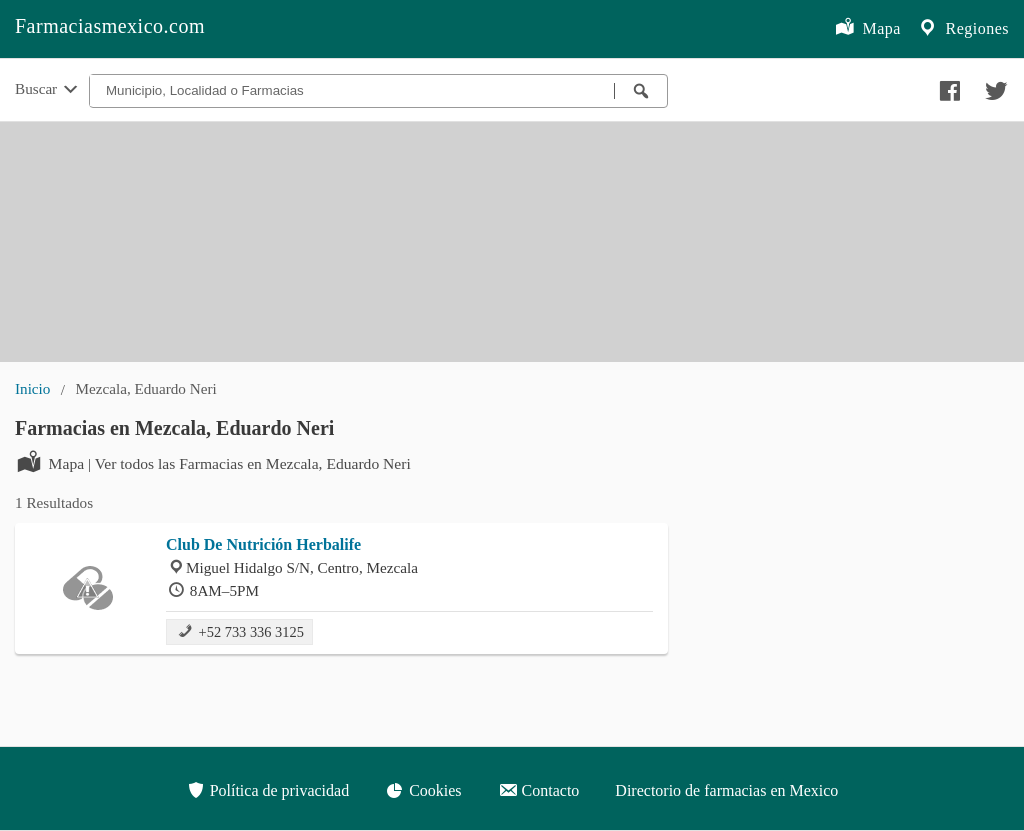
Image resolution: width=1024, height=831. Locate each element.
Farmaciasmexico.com (110, 26)
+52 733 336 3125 (239, 630)
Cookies (423, 790)
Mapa (867, 29)
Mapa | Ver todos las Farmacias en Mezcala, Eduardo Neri (213, 462)
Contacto (539, 790)
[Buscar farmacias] (641, 91)
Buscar (48, 90)
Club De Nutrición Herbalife (263, 544)
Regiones (963, 29)
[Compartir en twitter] (994, 86)
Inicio (32, 388)
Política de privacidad (268, 790)
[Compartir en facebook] (947, 86)
